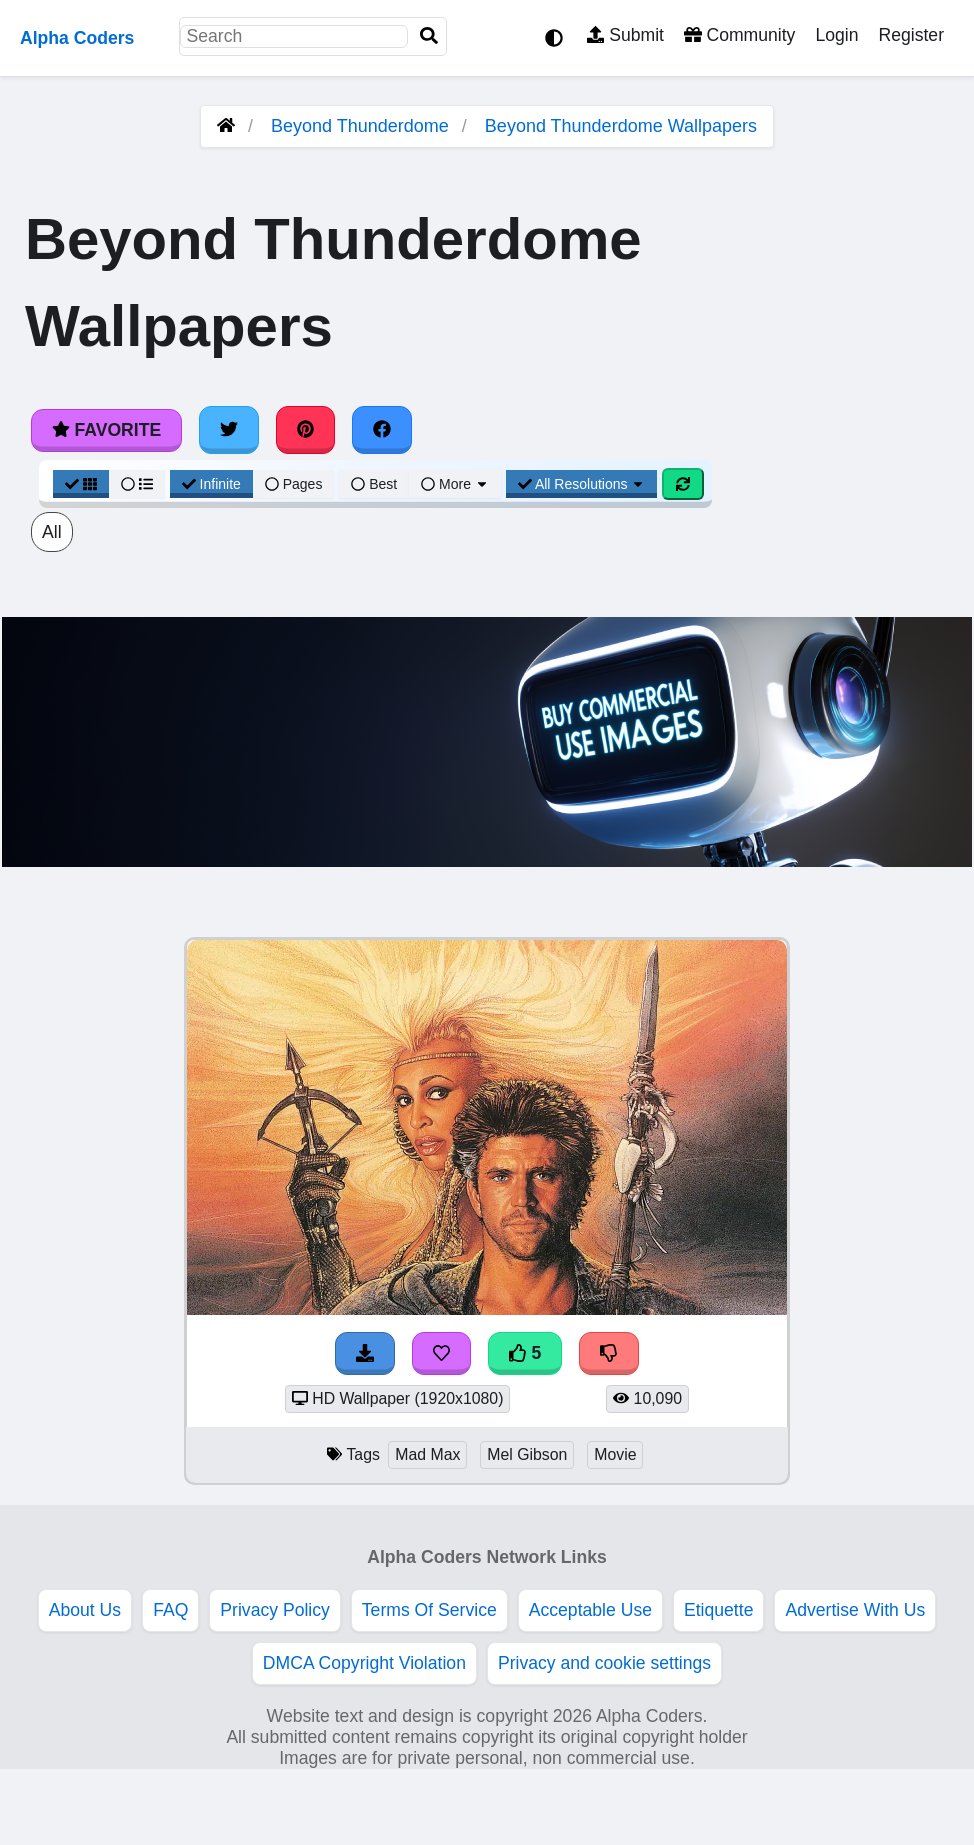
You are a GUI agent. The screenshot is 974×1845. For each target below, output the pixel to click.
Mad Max (427, 1454)
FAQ (170, 1610)
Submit (625, 35)
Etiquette (718, 1610)
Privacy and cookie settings (604, 1663)
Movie (615, 1454)
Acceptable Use (590, 1610)
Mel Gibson (527, 1454)
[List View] (137, 484)
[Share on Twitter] (229, 430)
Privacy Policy (275, 1610)
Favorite (106, 430)
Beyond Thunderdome (360, 126)
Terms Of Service (429, 1610)
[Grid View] (81, 484)
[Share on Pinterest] (306, 430)
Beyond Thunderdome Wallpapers (621, 126)
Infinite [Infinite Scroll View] (211, 484)
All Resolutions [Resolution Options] (582, 484)
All (52, 532)
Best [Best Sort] (374, 484)
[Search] (429, 36)
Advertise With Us (855, 1610)
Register (911, 35)
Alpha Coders (77, 38)
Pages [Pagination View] (294, 484)
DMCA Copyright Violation (364, 1663)
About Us (85, 1610)
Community (739, 35)
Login (836, 35)
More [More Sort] (455, 484)
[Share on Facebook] (382, 430)
